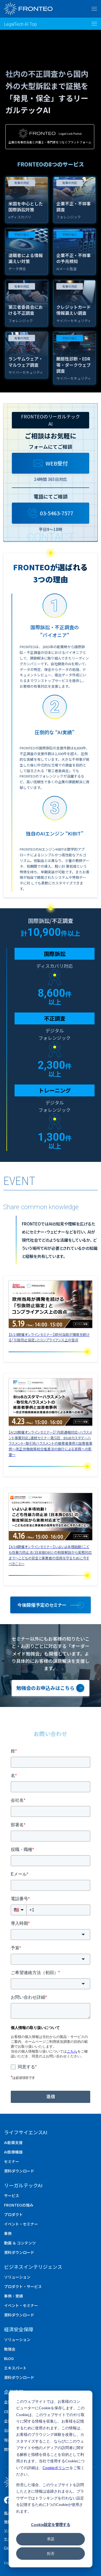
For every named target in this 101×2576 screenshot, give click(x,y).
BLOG (9, 2358)
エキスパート (15, 2368)
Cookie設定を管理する (50, 2524)
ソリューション (17, 2277)
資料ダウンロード (19, 2171)
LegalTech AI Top (20, 24)
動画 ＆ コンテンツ (20, 2243)
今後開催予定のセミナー (41, 1604)
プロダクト (13, 2214)
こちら (72, 2051)
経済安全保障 (18, 2329)
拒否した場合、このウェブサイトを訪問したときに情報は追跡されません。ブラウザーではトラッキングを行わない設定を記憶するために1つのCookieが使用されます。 (50, 2497)
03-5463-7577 (51, 513)
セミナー (11, 2161)
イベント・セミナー (21, 2224)
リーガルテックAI (23, 2185)
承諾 (50, 2538)
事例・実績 (13, 2296)
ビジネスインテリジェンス (33, 2266)
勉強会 (9, 2349)
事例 (8, 2233)
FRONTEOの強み (18, 2205)
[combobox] (50, 1934)
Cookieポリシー (56, 2467)
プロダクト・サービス (23, 2286)
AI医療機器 (13, 2152)
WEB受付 (50, 463)
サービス (11, 2195)
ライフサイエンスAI (25, 2132)
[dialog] (50, 2479)
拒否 (50, 2553)
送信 (50, 2096)
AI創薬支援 (13, 2142)
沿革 (8, 2430)
